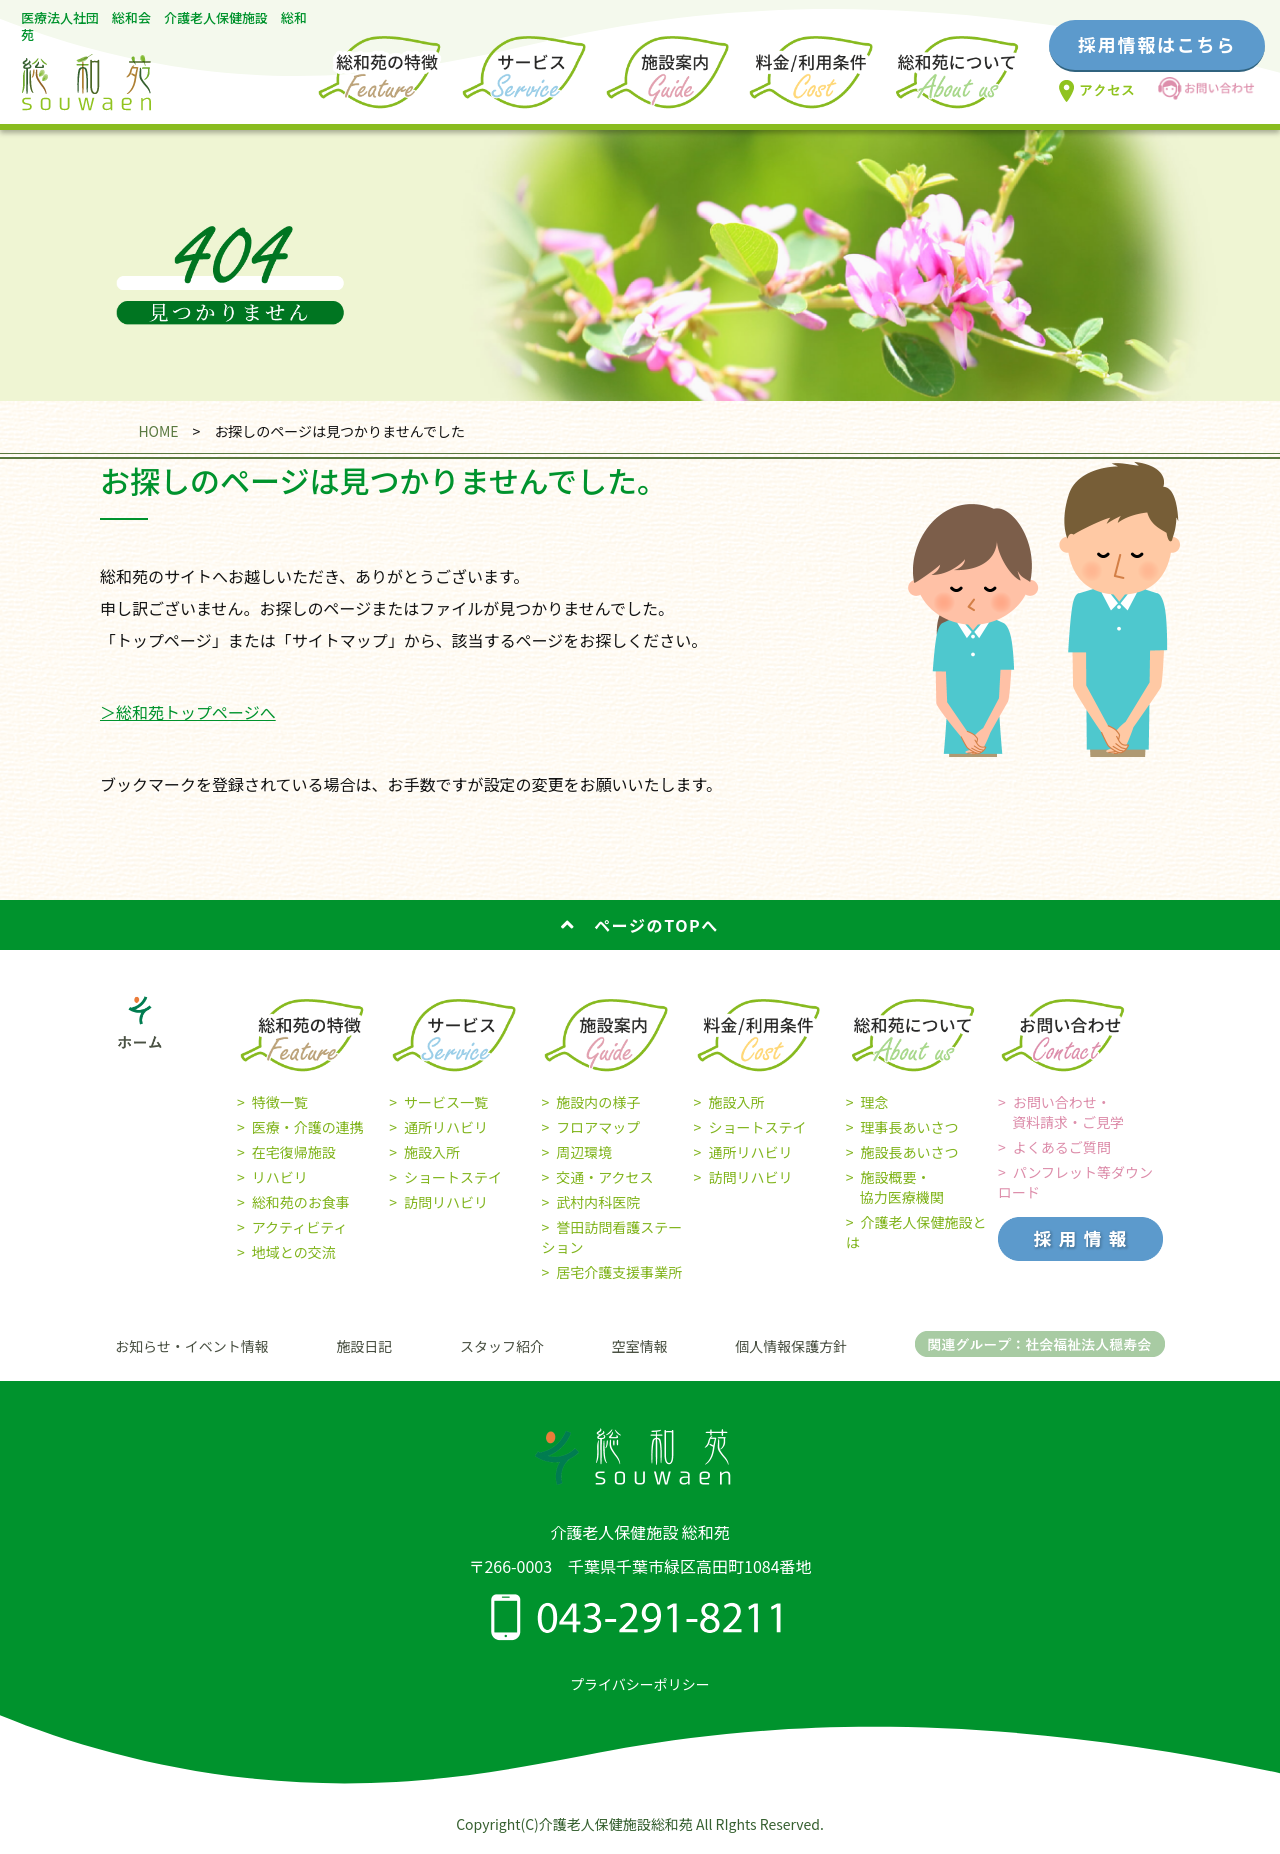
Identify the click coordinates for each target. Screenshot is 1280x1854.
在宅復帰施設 (294, 1152)
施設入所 (432, 1152)
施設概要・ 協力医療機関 (895, 1187)
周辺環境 (584, 1152)
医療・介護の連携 (308, 1127)
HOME (158, 431)
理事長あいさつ (910, 1127)
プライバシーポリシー (640, 1684)
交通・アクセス (604, 1177)
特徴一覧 (280, 1102)
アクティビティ (300, 1227)
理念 (875, 1102)
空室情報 (640, 1346)
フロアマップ (598, 1127)
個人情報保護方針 (791, 1346)
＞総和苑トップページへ (188, 712)
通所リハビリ (446, 1127)
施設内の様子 (598, 1102)
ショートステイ (453, 1177)
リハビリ (280, 1177)
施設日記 (364, 1346)
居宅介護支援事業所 (619, 1272)
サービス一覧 (446, 1102)
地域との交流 (294, 1252)
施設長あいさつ (910, 1152)
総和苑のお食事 (301, 1202)
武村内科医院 (598, 1202)
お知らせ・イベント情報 (192, 1346)
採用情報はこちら (1157, 44)
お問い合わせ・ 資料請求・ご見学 (1061, 1112)
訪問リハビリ (446, 1202)
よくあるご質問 (1062, 1147)
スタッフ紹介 (502, 1346)
